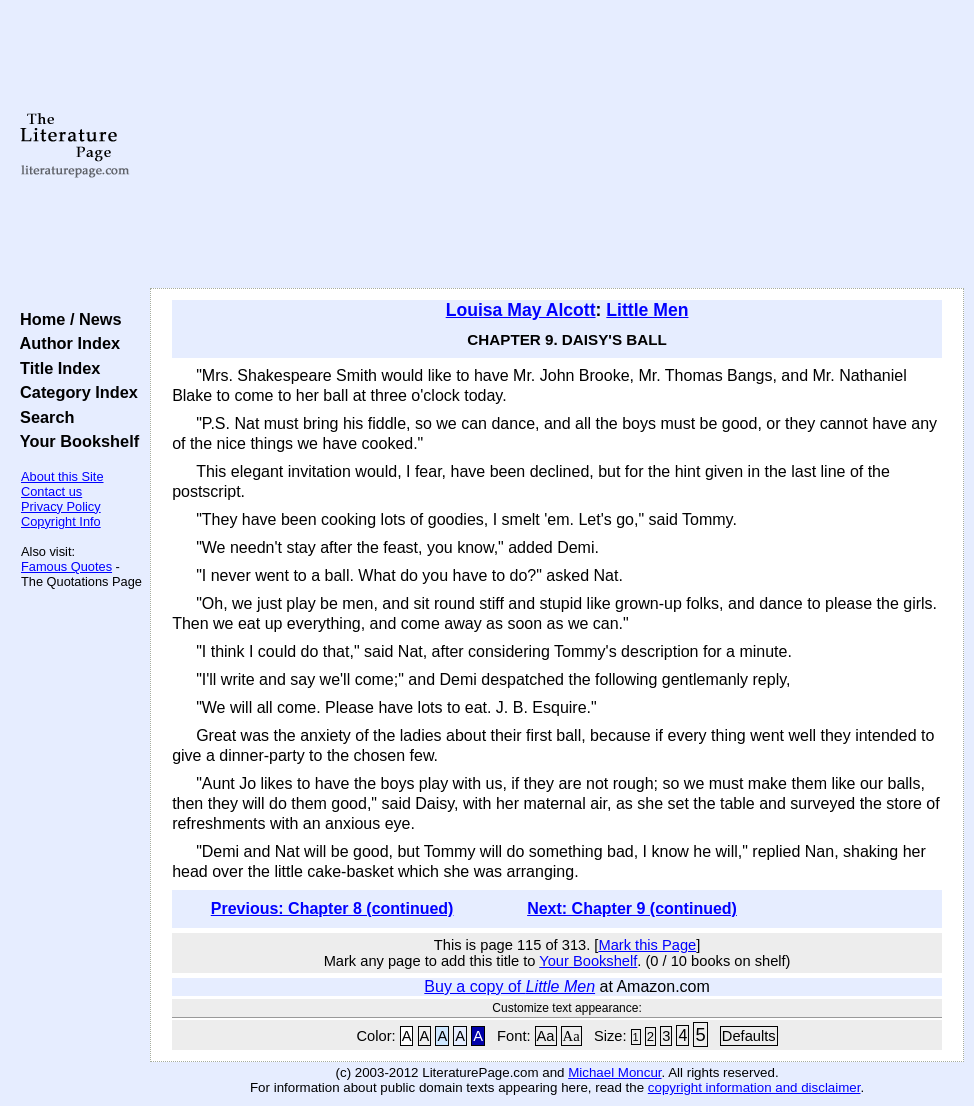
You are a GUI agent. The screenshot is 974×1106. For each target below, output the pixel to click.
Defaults (749, 1036)
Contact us (51, 491)
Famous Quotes (66, 566)
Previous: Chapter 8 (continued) (332, 908)
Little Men (647, 310)
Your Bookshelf (75, 441)
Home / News (66, 319)
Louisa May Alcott (521, 310)
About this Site (62, 476)
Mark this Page (647, 945)
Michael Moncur (614, 1072)
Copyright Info (61, 521)
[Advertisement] (557, 145)
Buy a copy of (509, 986)
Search (42, 417)
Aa (546, 1036)
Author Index (65, 343)
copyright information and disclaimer (754, 1087)
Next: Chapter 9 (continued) (632, 908)
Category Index (74, 392)
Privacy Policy (61, 506)
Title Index (55, 368)
